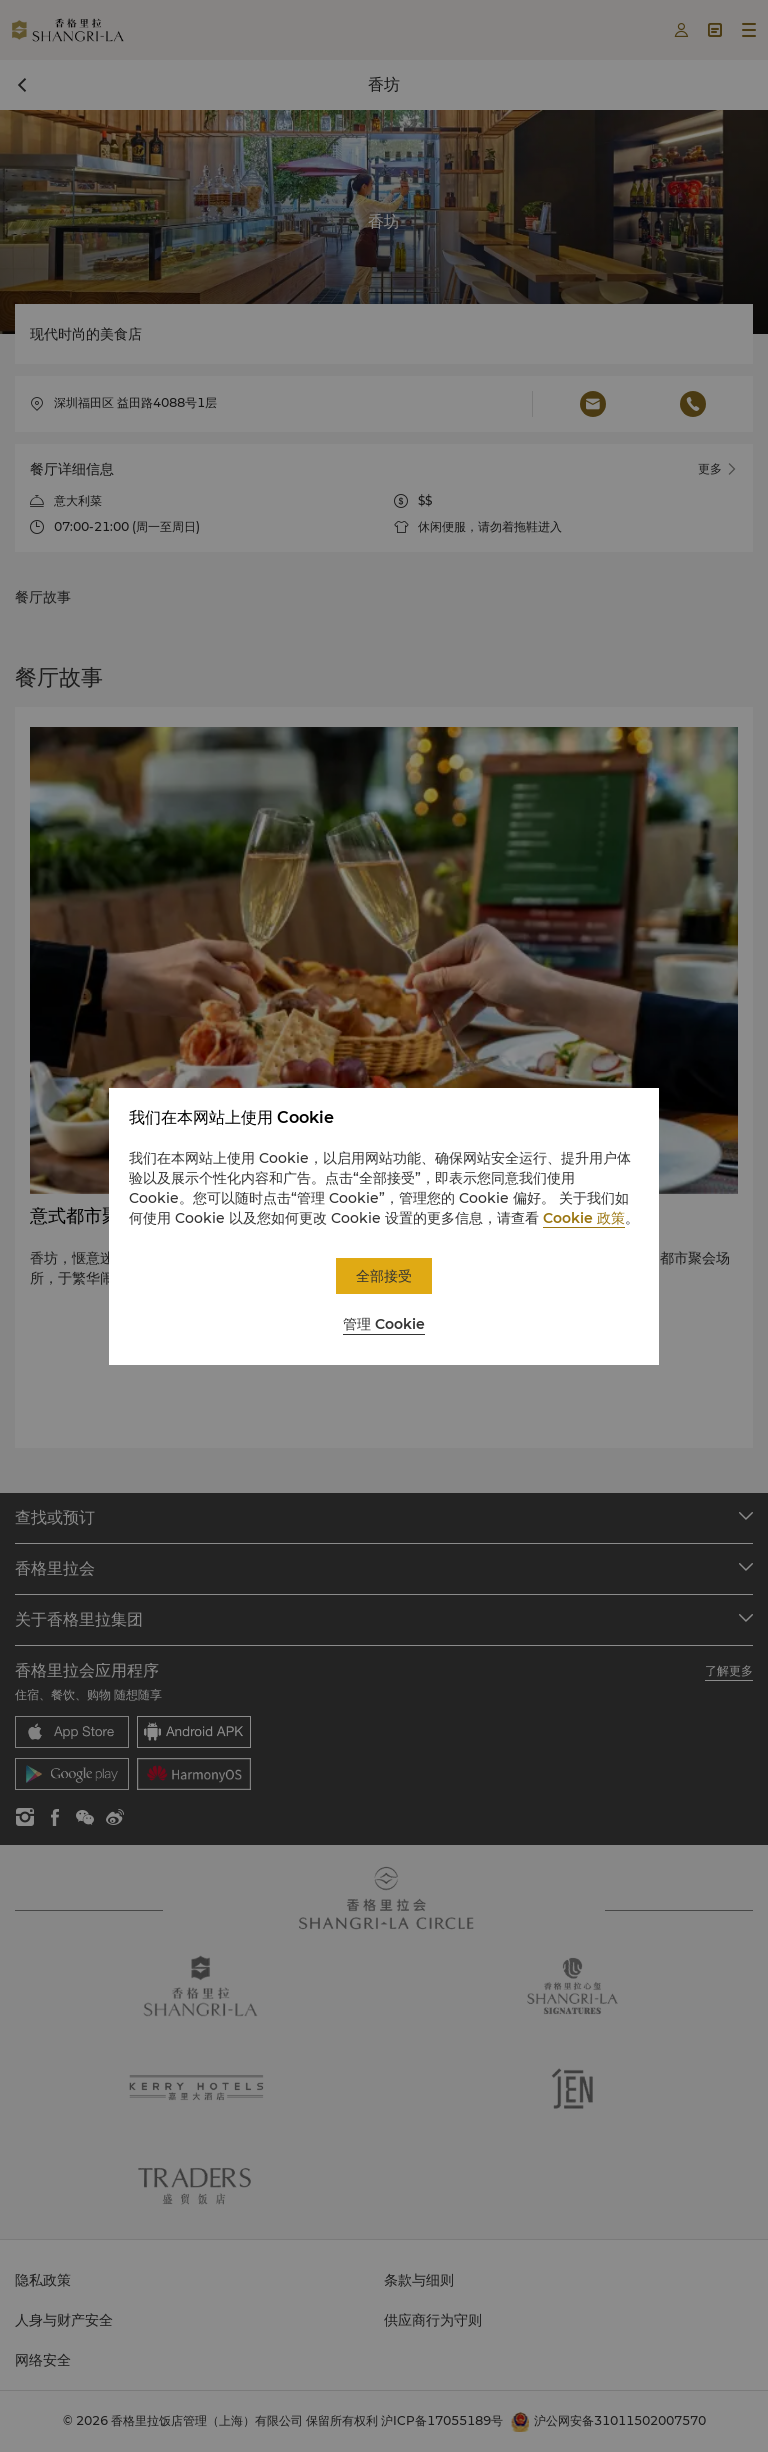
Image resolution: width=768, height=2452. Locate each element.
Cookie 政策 (584, 1218)
